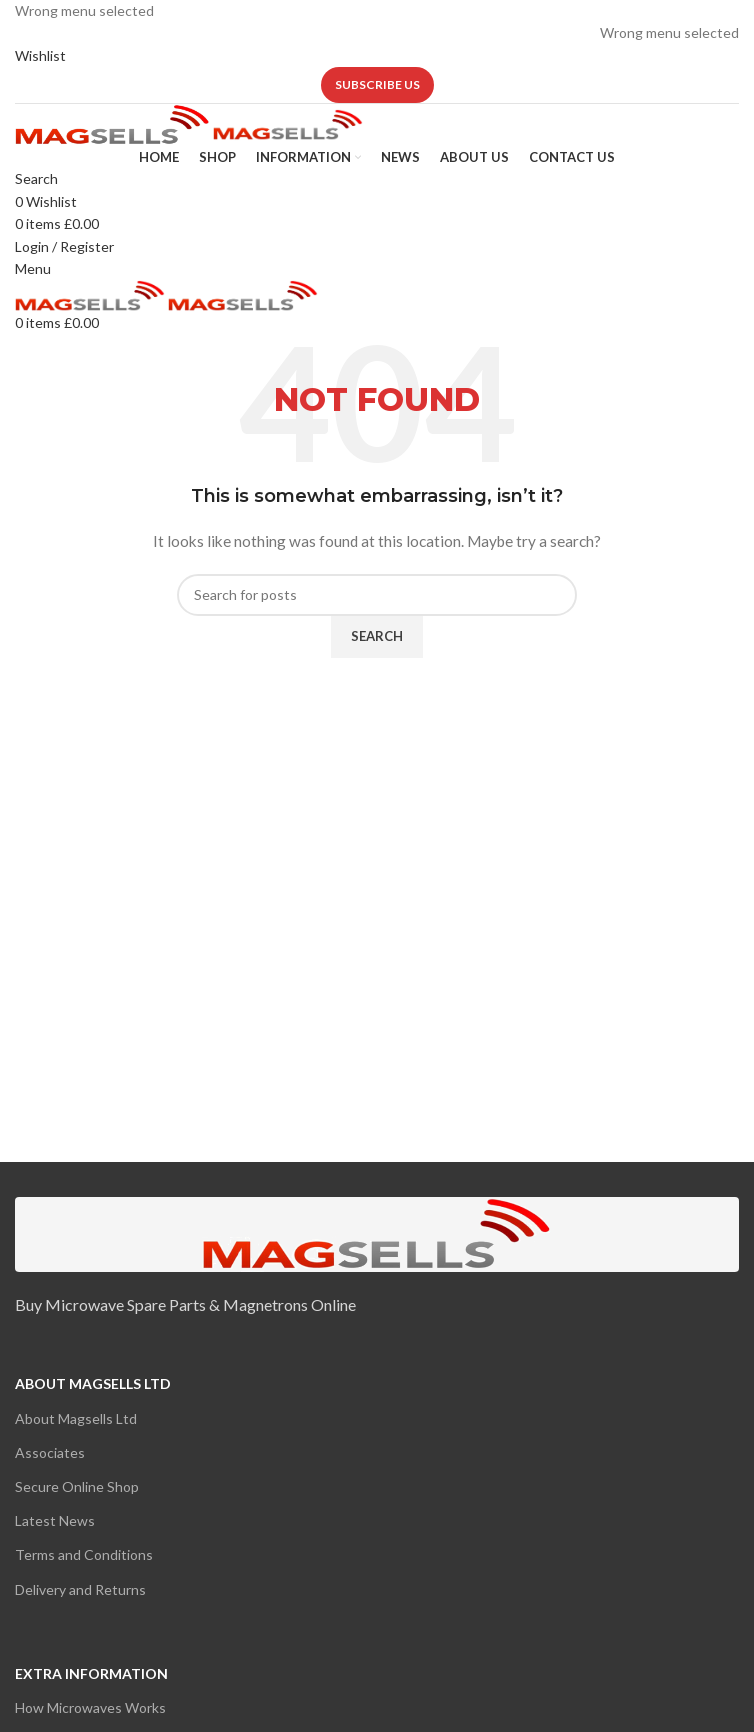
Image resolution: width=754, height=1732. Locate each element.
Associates (50, 1452)
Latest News (55, 1520)
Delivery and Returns (80, 1589)
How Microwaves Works (90, 1707)
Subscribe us (377, 84)
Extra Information (91, 1673)
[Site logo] (114, 123)
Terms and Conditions (84, 1554)
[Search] (36, 178)
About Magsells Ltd (93, 1383)
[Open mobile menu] (33, 268)
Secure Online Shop (77, 1486)
